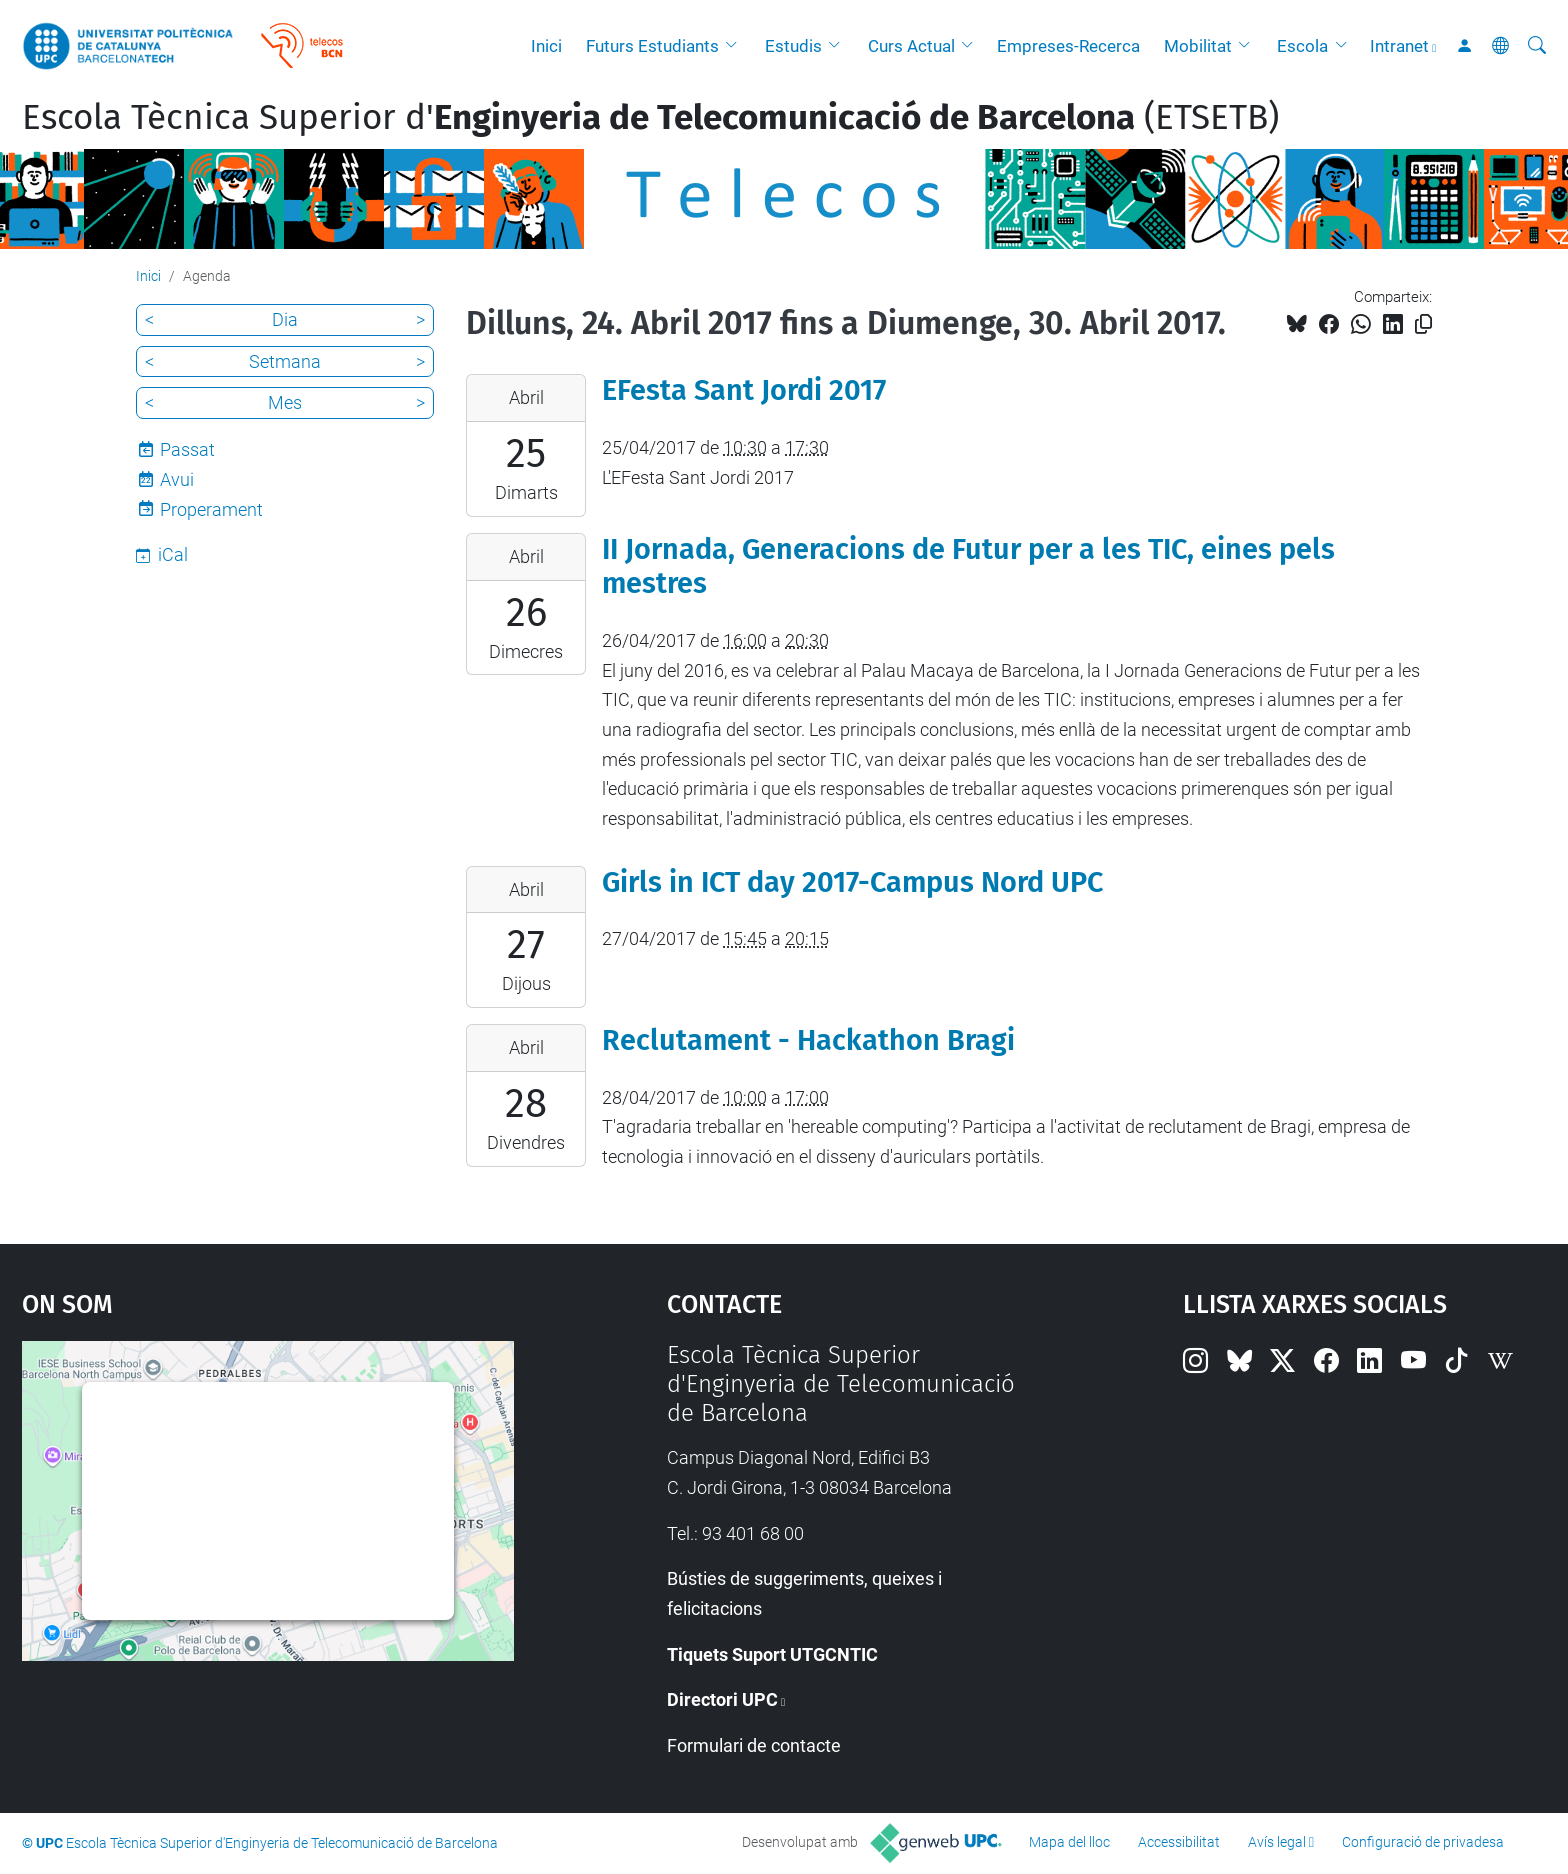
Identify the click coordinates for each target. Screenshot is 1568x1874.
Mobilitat (1198, 46)
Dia (285, 319)
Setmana (285, 361)
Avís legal (1277, 1842)
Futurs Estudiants (652, 46)
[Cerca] (1537, 46)
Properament (211, 509)
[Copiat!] (1423, 324)
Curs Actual (911, 46)
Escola (1302, 46)
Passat (187, 449)
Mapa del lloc (1069, 1842)
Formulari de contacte (754, 1745)
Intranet (1399, 46)
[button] (736, 46)
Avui (177, 479)
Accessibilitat (1179, 1842)
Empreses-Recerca (1068, 46)
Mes (285, 402)
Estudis (793, 46)
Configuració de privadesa (1423, 1842)
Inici (546, 46)
